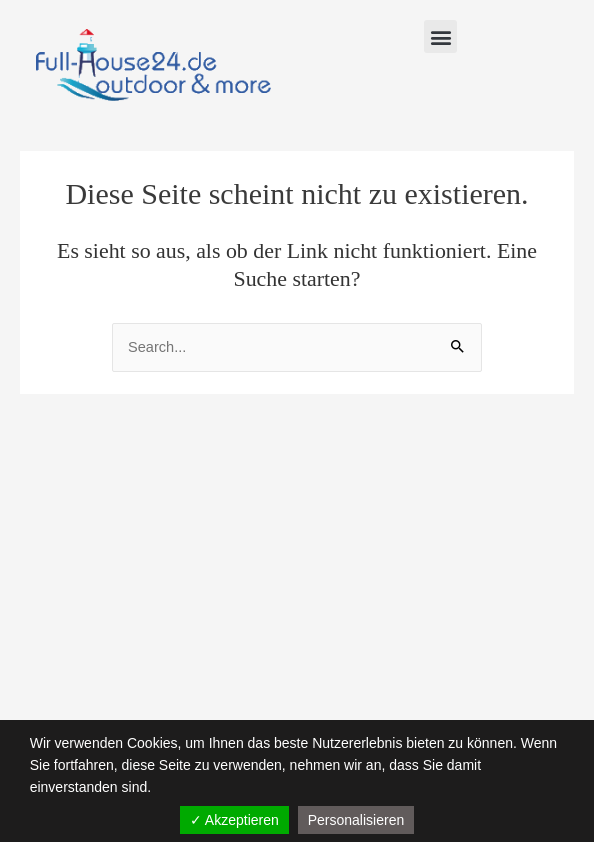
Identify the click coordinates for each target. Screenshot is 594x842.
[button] (440, 36)
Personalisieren (356, 820)
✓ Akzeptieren (234, 820)
